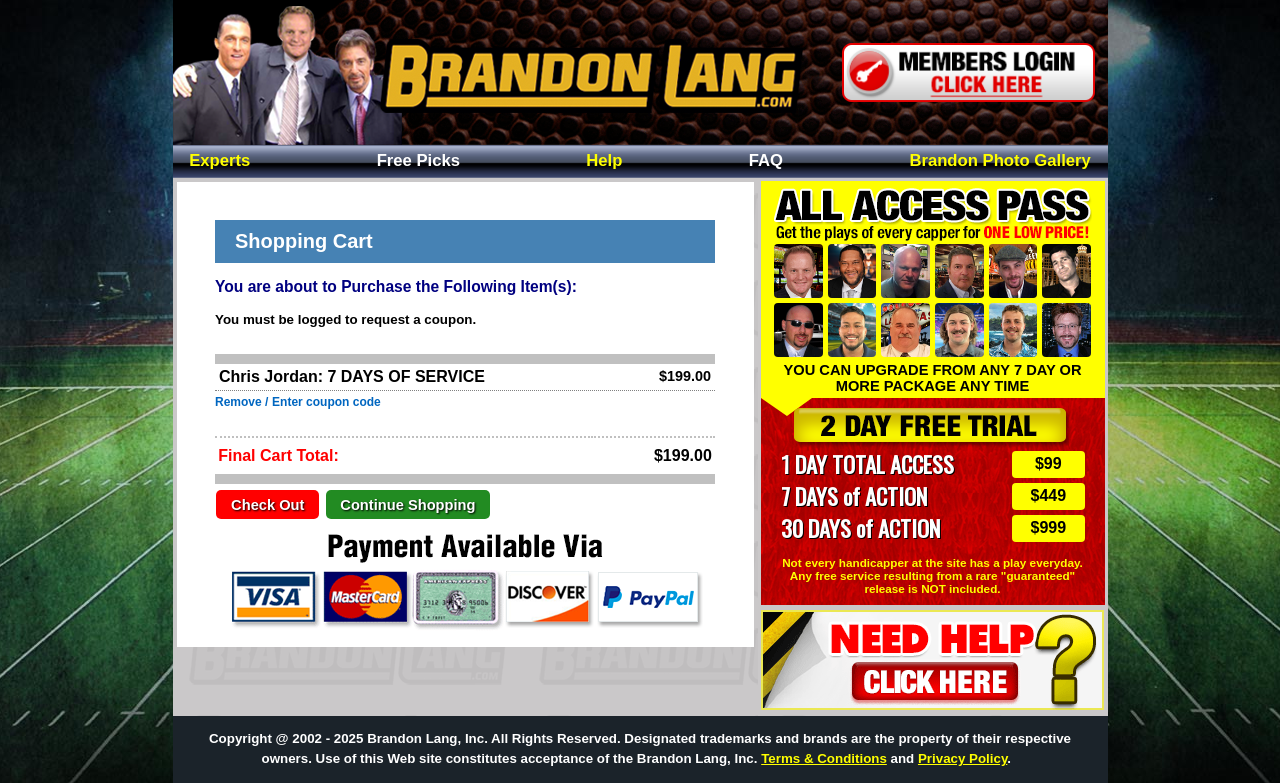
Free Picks (418, 161)
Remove (238, 402)
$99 (1048, 463)
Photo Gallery (999, 161)
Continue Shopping (407, 505)
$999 (1049, 527)
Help (604, 161)
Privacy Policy (962, 758)
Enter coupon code (326, 402)
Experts (219, 161)
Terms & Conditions (824, 758)
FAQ (766, 161)
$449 (1049, 495)
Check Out (267, 505)
